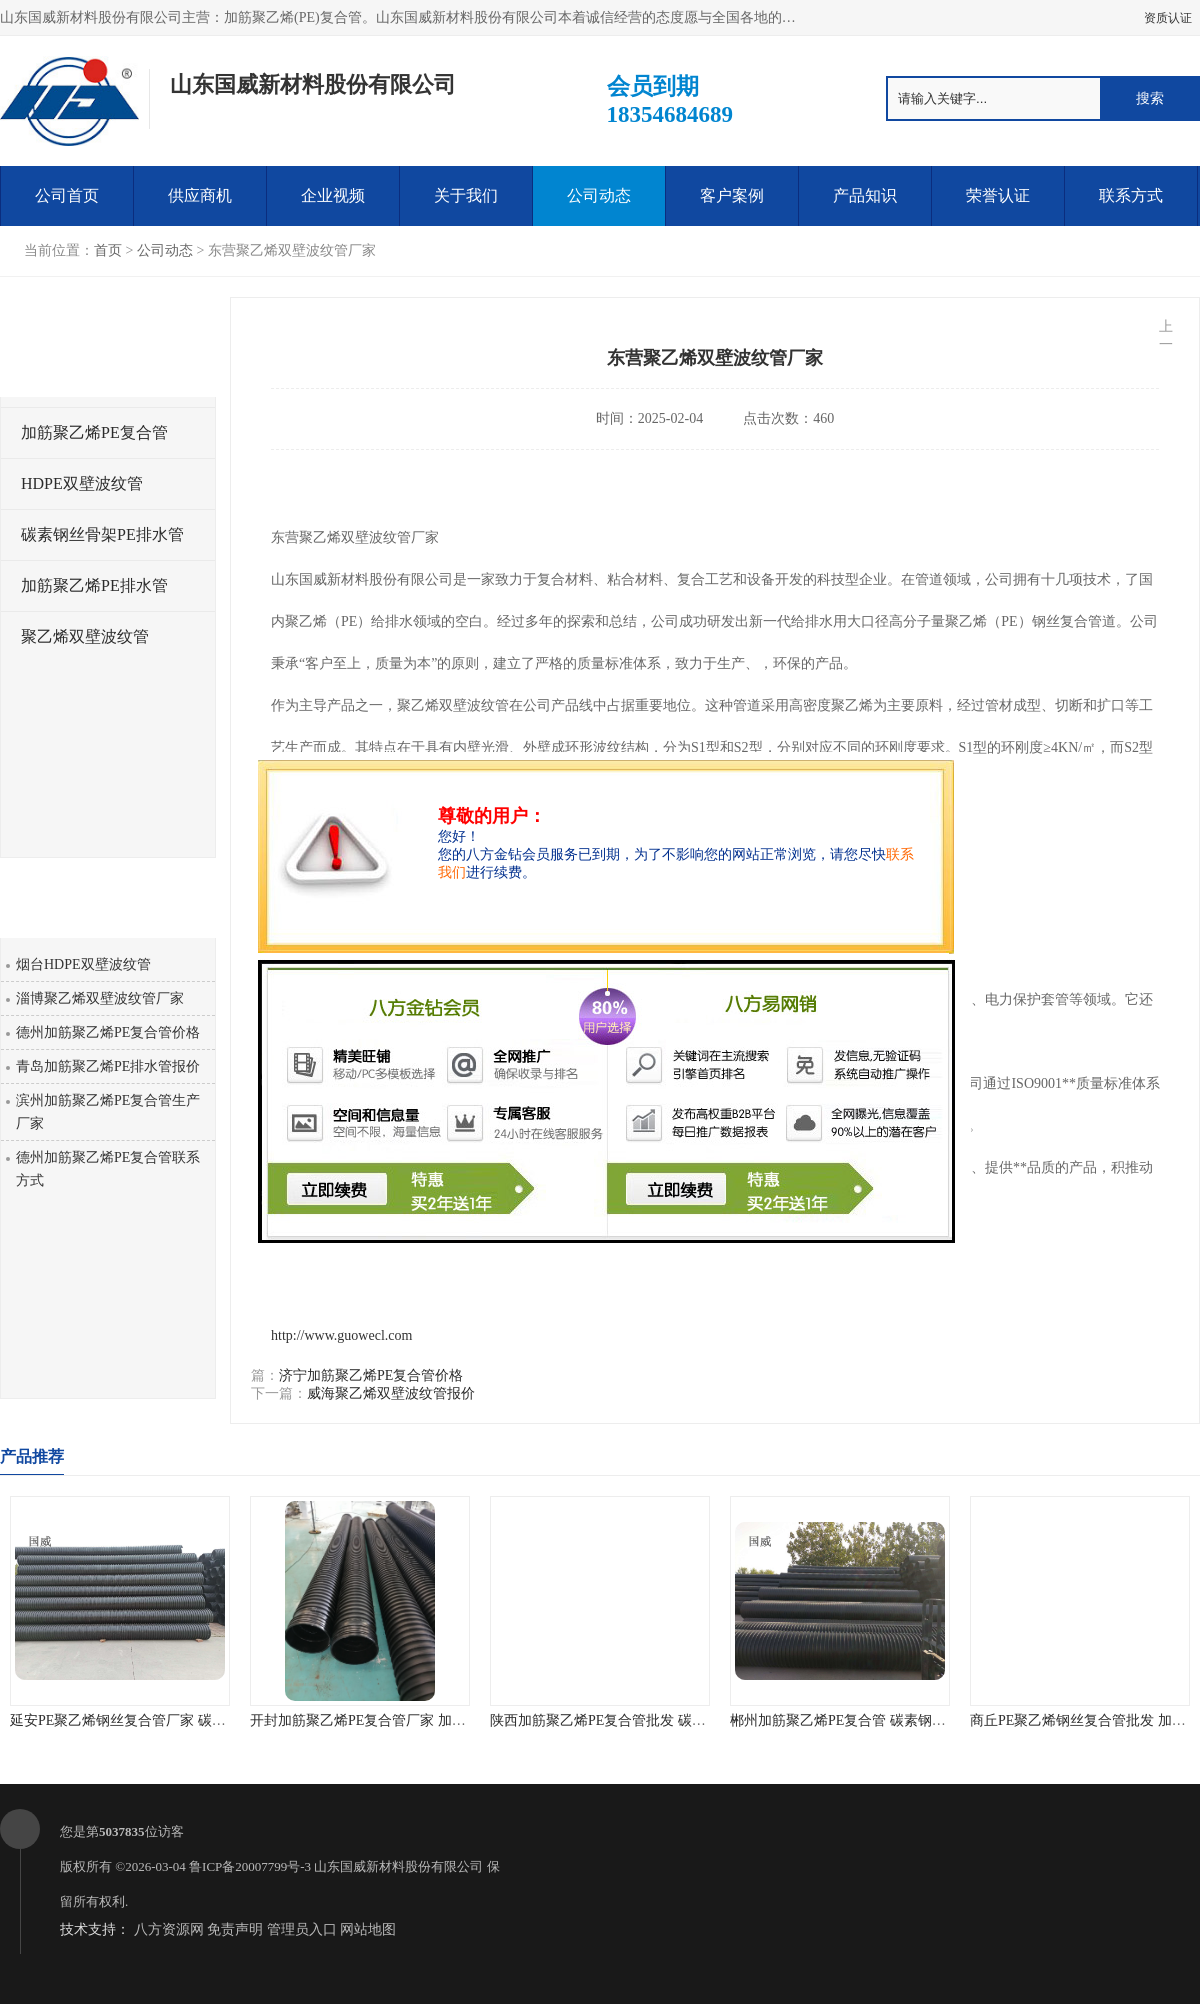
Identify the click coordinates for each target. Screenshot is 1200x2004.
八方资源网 (169, 1929)
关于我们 (466, 195)
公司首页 (67, 195)
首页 (108, 250)
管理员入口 (302, 1929)
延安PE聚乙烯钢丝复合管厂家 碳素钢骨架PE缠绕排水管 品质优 (205, 1720)
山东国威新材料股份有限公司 (398, 1866)
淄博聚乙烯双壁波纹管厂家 (100, 998)
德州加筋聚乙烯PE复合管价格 (108, 1032)
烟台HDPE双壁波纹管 (83, 964)
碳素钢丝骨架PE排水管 (102, 534)
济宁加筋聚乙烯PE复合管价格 (371, 1375)
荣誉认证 (998, 195)
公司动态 (599, 195)
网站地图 (368, 1929)
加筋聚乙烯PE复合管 (94, 432)
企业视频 (333, 195)
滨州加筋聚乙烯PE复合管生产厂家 (108, 1112)
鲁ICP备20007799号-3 (250, 1866)
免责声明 (235, 1929)
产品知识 (865, 195)
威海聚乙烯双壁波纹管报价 (391, 1393)
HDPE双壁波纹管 (82, 483)
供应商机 (200, 195)
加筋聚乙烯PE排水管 (94, 585)
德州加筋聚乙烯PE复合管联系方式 (108, 1169)
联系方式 (1131, 195)
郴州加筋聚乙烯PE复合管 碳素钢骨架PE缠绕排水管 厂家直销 (918, 1720)
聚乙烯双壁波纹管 (85, 636)
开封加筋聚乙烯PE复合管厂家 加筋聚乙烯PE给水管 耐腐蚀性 (438, 1720)
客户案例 (732, 195)
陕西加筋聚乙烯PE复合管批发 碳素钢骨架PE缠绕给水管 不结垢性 (692, 1720)
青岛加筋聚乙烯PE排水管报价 (108, 1066)
